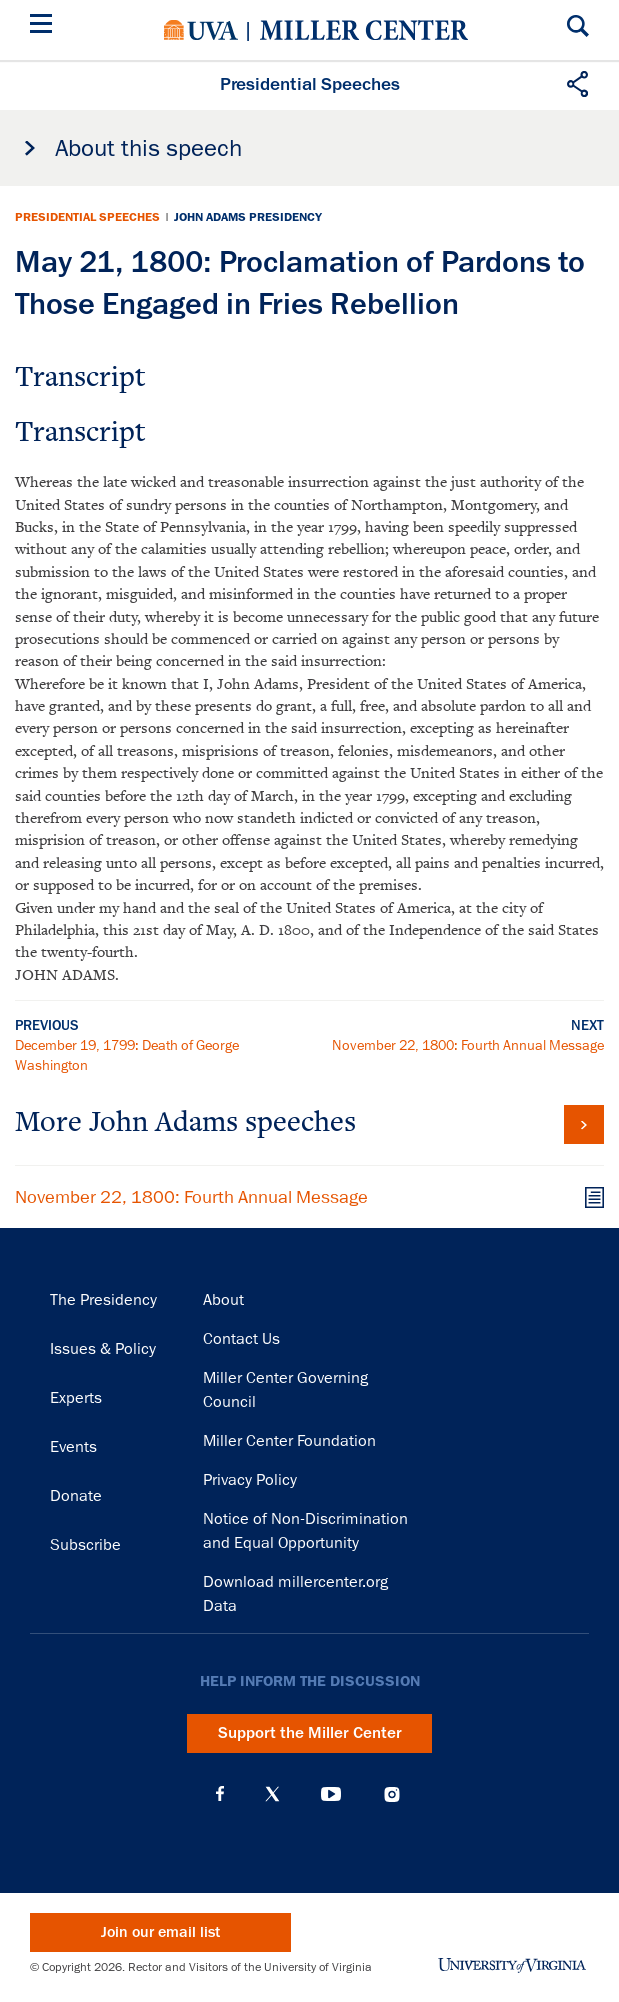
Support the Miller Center (310, 1733)
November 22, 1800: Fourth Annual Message (468, 1045)
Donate (76, 1496)
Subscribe (85, 1545)
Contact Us (241, 1339)
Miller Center (364, 30)
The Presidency (103, 1300)
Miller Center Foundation (289, 1441)
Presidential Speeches (87, 217)
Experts (76, 1398)
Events (73, 1447)
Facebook (220, 1794)
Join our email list (160, 1932)
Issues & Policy (103, 1349)
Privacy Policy (250, 1480)
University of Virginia (201, 30)
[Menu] (45, 26)
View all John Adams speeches (584, 1124)
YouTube (331, 1794)
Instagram (392, 1794)
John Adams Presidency (248, 217)
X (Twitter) (272, 1794)
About (223, 1300)
